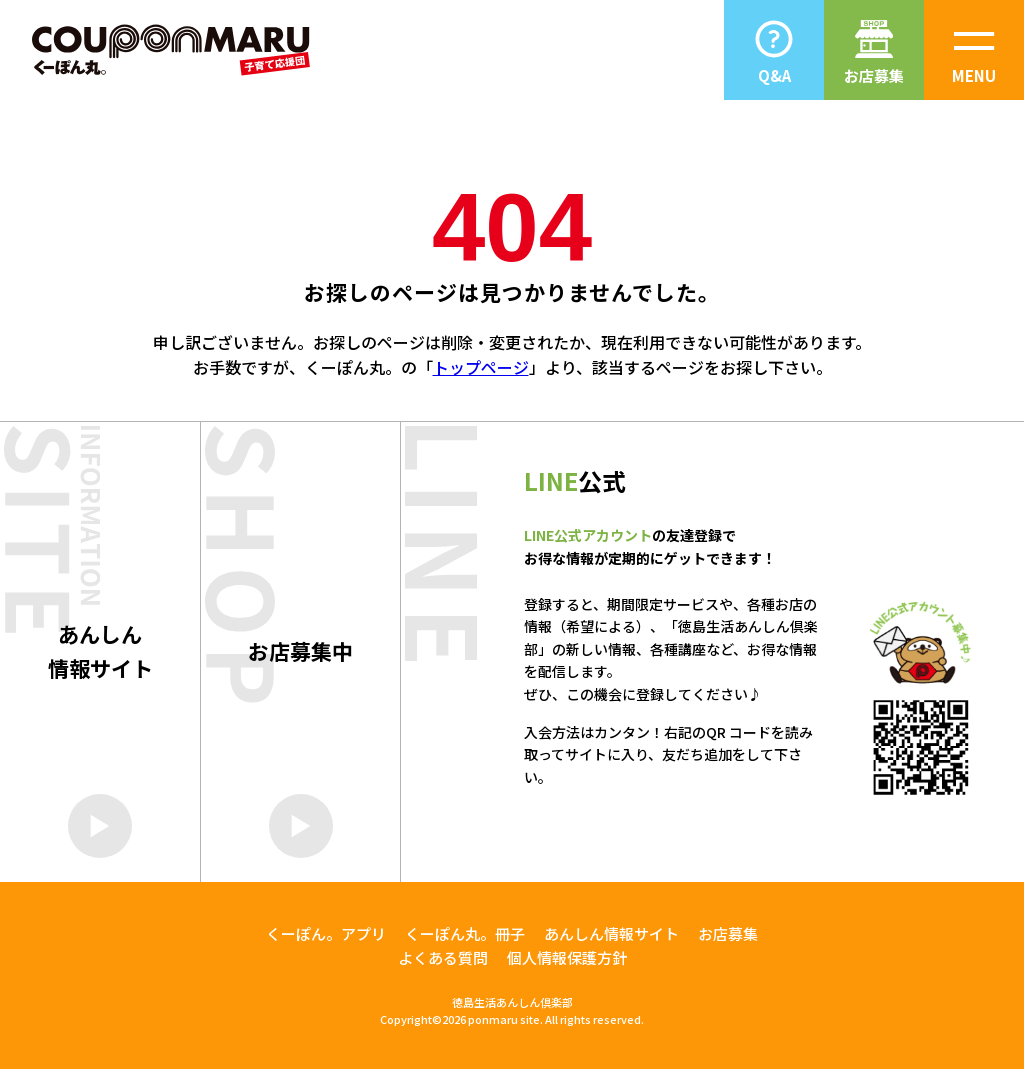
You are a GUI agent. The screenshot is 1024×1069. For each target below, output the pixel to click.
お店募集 (728, 933)
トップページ (481, 367)
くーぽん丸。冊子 (465, 933)
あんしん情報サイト (611, 933)
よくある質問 (443, 957)
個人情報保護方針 (567, 957)
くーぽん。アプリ (326, 933)
